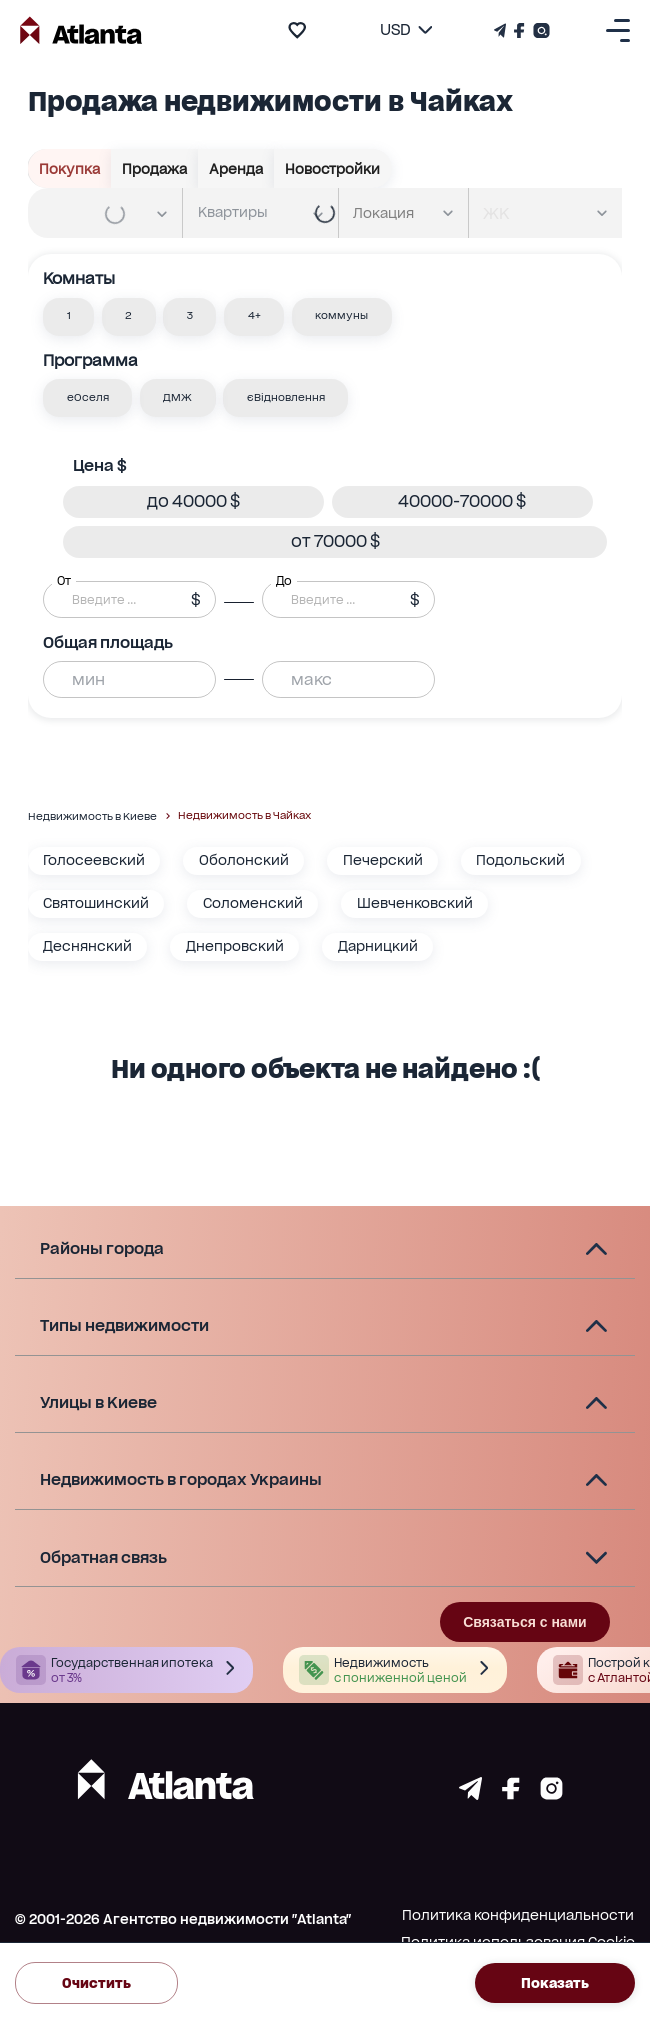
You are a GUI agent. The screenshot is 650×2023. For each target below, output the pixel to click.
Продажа (155, 169)
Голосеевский (94, 860)
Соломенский (253, 903)
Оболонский (244, 860)
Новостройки (333, 169)
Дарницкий (378, 946)
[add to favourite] (297, 30)
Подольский (520, 860)
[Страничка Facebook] (519, 30)
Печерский (383, 860)
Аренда (236, 169)
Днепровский (235, 946)
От (64, 580)
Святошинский (96, 903)
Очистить (96, 1983)
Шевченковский (415, 903)
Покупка (70, 169)
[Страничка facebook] (511, 1794)
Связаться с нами (524, 1622)
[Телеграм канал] (502, 30)
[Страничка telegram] (470, 1794)
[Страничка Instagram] (539, 30)
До (284, 580)
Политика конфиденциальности (518, 1915)
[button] (68, 317)
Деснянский (87, 946)
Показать (555, 1983)
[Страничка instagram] (551, 1794)
